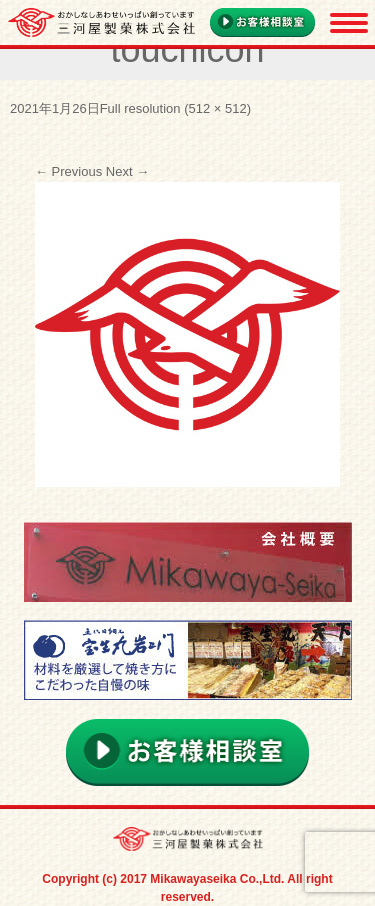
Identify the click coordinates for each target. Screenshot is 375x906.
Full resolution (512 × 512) (175, 108)
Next (127, 171)
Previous (68, 171)
